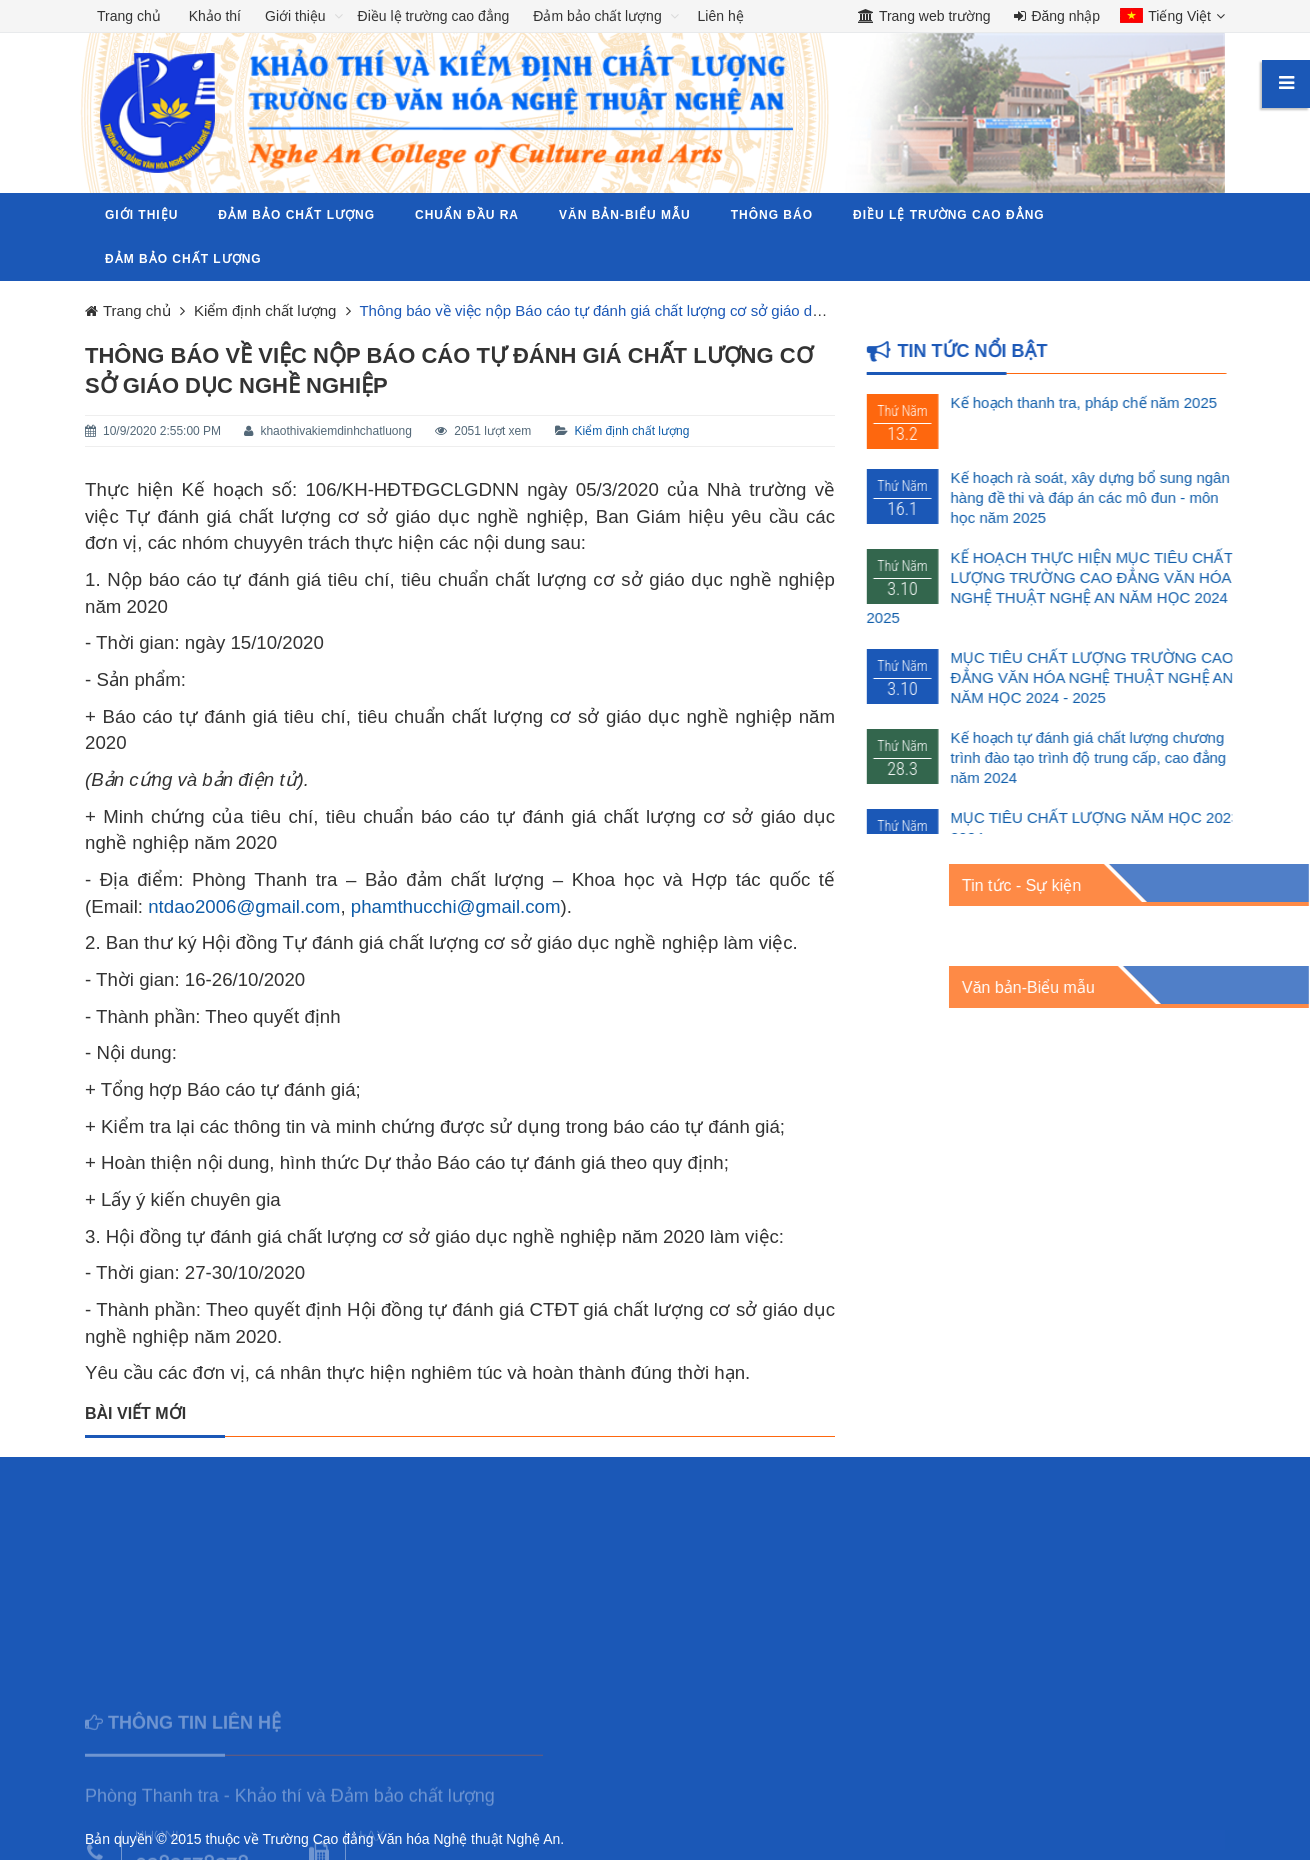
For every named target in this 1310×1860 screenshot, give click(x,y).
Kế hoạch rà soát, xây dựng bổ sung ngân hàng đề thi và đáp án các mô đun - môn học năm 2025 (1107, 497)
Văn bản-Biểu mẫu (1144, 987)
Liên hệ (721, 16)
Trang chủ (129, 16)
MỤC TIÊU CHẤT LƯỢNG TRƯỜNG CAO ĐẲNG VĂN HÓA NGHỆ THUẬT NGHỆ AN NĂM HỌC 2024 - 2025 (1109, 677)
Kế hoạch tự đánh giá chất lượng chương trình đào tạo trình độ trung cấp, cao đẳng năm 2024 (1106, 757)
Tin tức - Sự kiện (1137, 885)
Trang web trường (924, 16)
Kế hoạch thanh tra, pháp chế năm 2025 (1101, 402)
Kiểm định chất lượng (632, 431)
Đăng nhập (1057, 16)
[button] (1167, 18)
